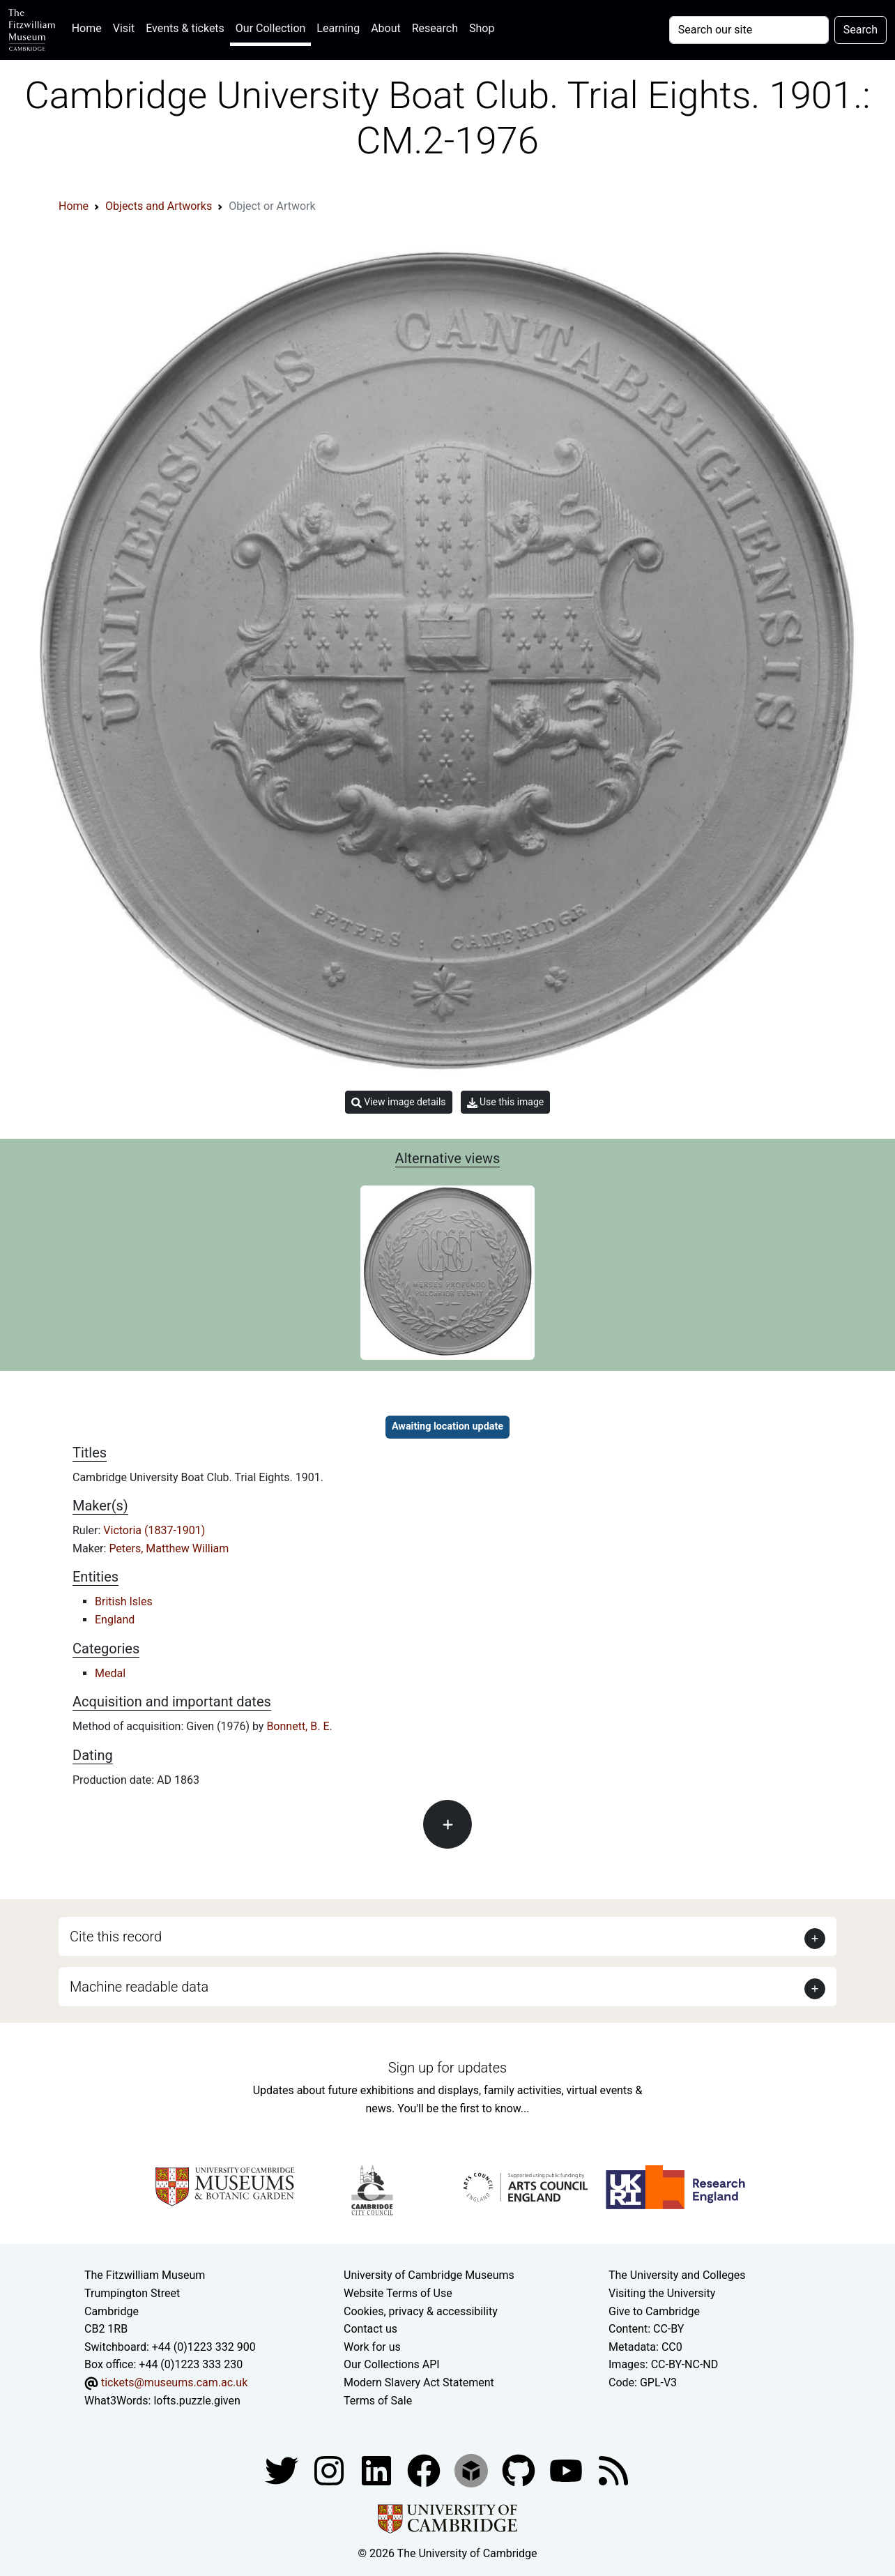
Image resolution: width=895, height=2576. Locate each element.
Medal (110, 1673)
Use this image (505, 1102)
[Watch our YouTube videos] (567, 2469)
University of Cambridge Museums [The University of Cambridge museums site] (429, 2275)
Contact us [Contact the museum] (370, 2328)
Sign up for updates (447, 2067)
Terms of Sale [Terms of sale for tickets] (378, 2400)
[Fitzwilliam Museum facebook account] (377, 2469)
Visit (124, 28)
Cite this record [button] (116, 1936)
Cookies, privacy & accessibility (421, 2311)
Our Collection (270, 28)
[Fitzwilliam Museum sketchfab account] (472, 2469)
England (115, 1619)
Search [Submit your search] (860, 29)
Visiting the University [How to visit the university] (662, 2293)
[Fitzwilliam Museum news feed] (613, 2469)
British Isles (124, 1601)
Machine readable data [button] (139, 1986)
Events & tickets (185, 28)
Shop (481, 28)
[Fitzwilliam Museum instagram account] (330, 2469)
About (386, 28)
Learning (338, 28)
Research (435, 28)
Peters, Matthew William (169, 1548)
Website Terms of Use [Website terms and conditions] (398, 2293)
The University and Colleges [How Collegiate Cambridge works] (677, 2275)
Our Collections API (392, 2364)
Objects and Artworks (158, 206)
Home (89, 27)
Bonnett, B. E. (299, 1726)
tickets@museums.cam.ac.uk (174, 2382)
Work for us (372, 2347)
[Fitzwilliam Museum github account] (520, 2469)
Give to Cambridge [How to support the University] (654, 2311)
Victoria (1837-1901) (154, 1530)
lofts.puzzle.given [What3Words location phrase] (196, 2400)
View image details (398, 1102)
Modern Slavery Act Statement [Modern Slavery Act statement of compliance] (419, 2382)
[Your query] (749, 30)
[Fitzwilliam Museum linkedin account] (425, 2469)
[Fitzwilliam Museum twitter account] (283, 2469)
